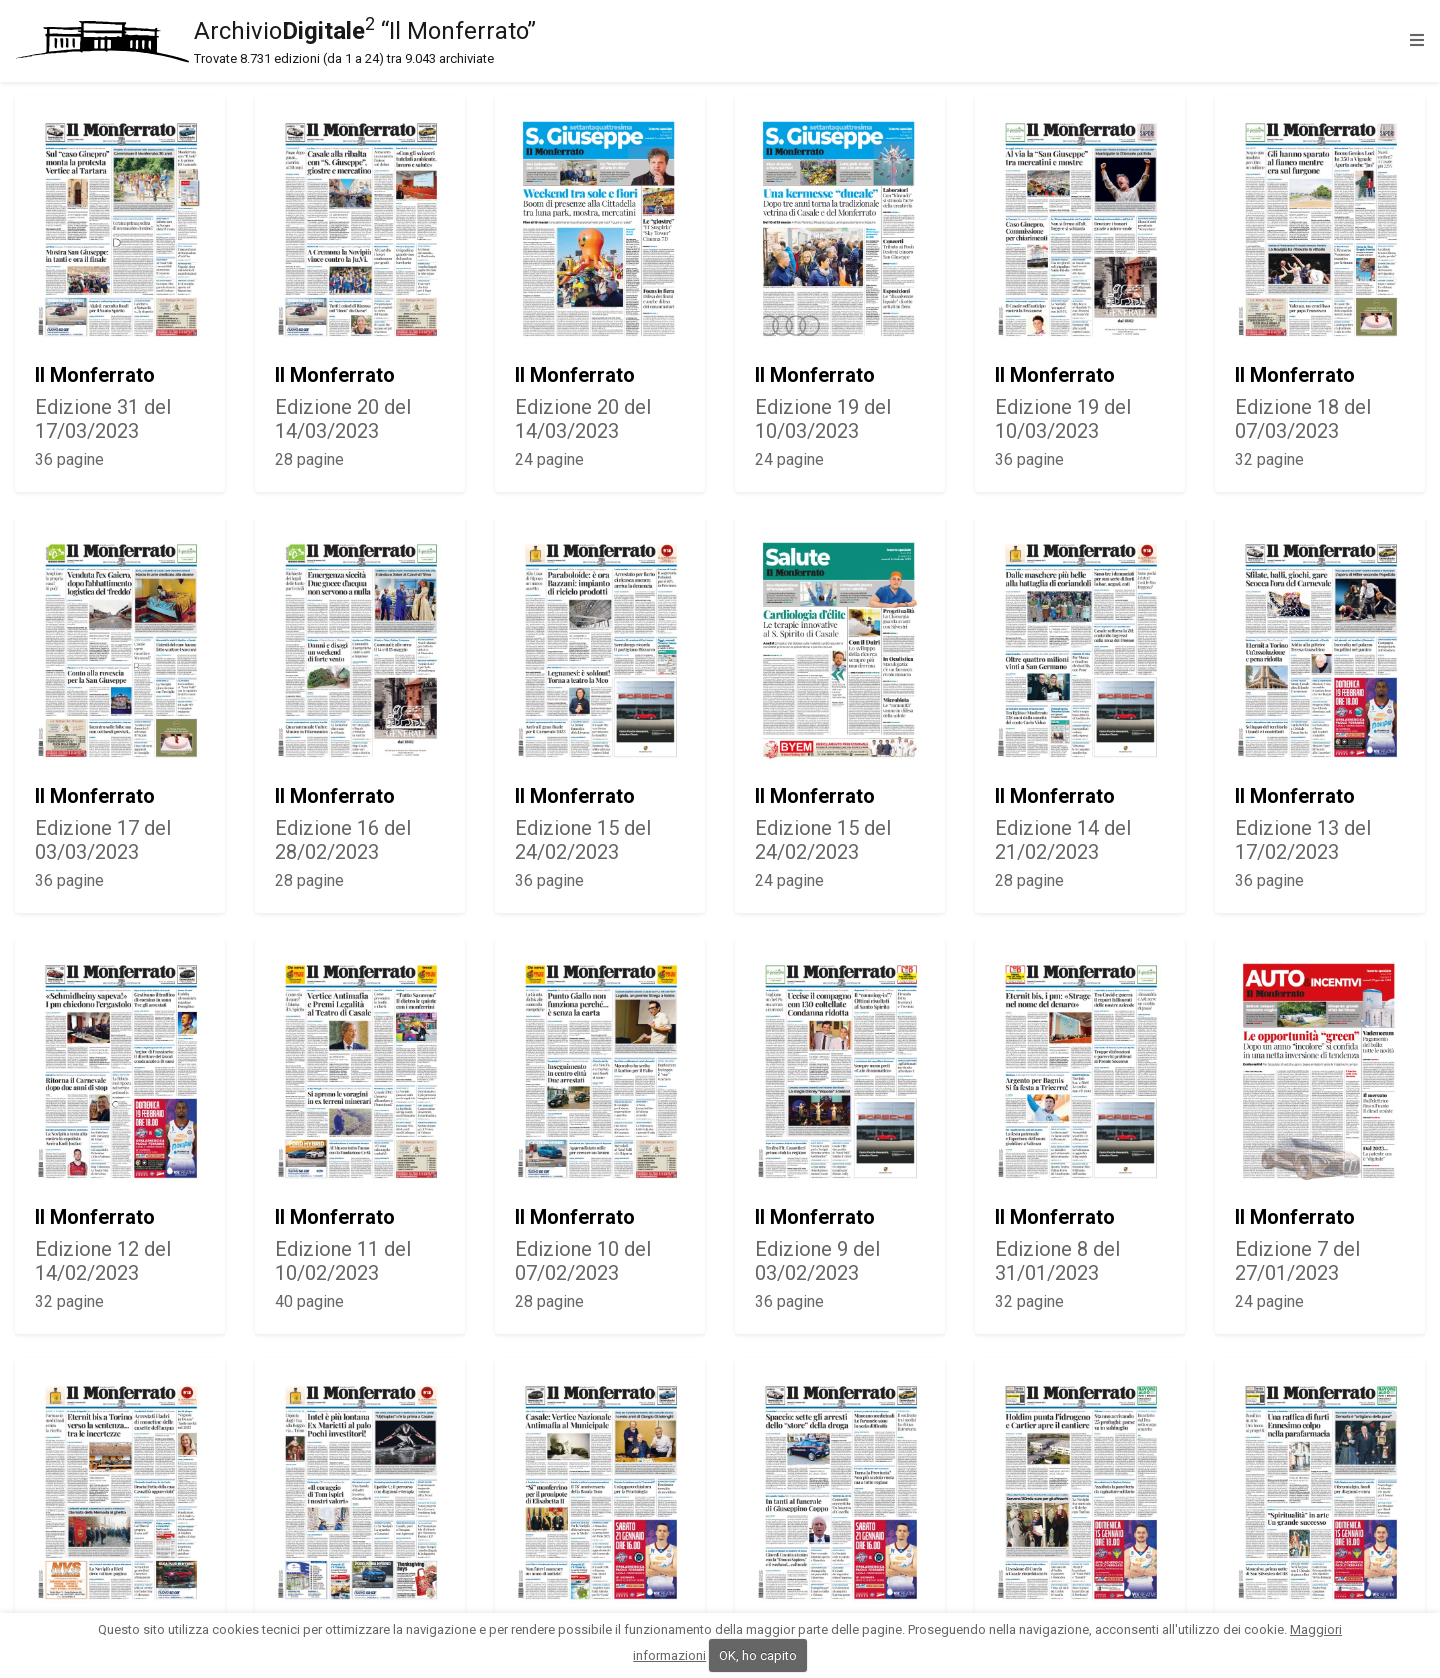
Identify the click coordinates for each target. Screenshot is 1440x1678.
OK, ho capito (758, 1655)
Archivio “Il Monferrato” (708, 41)
